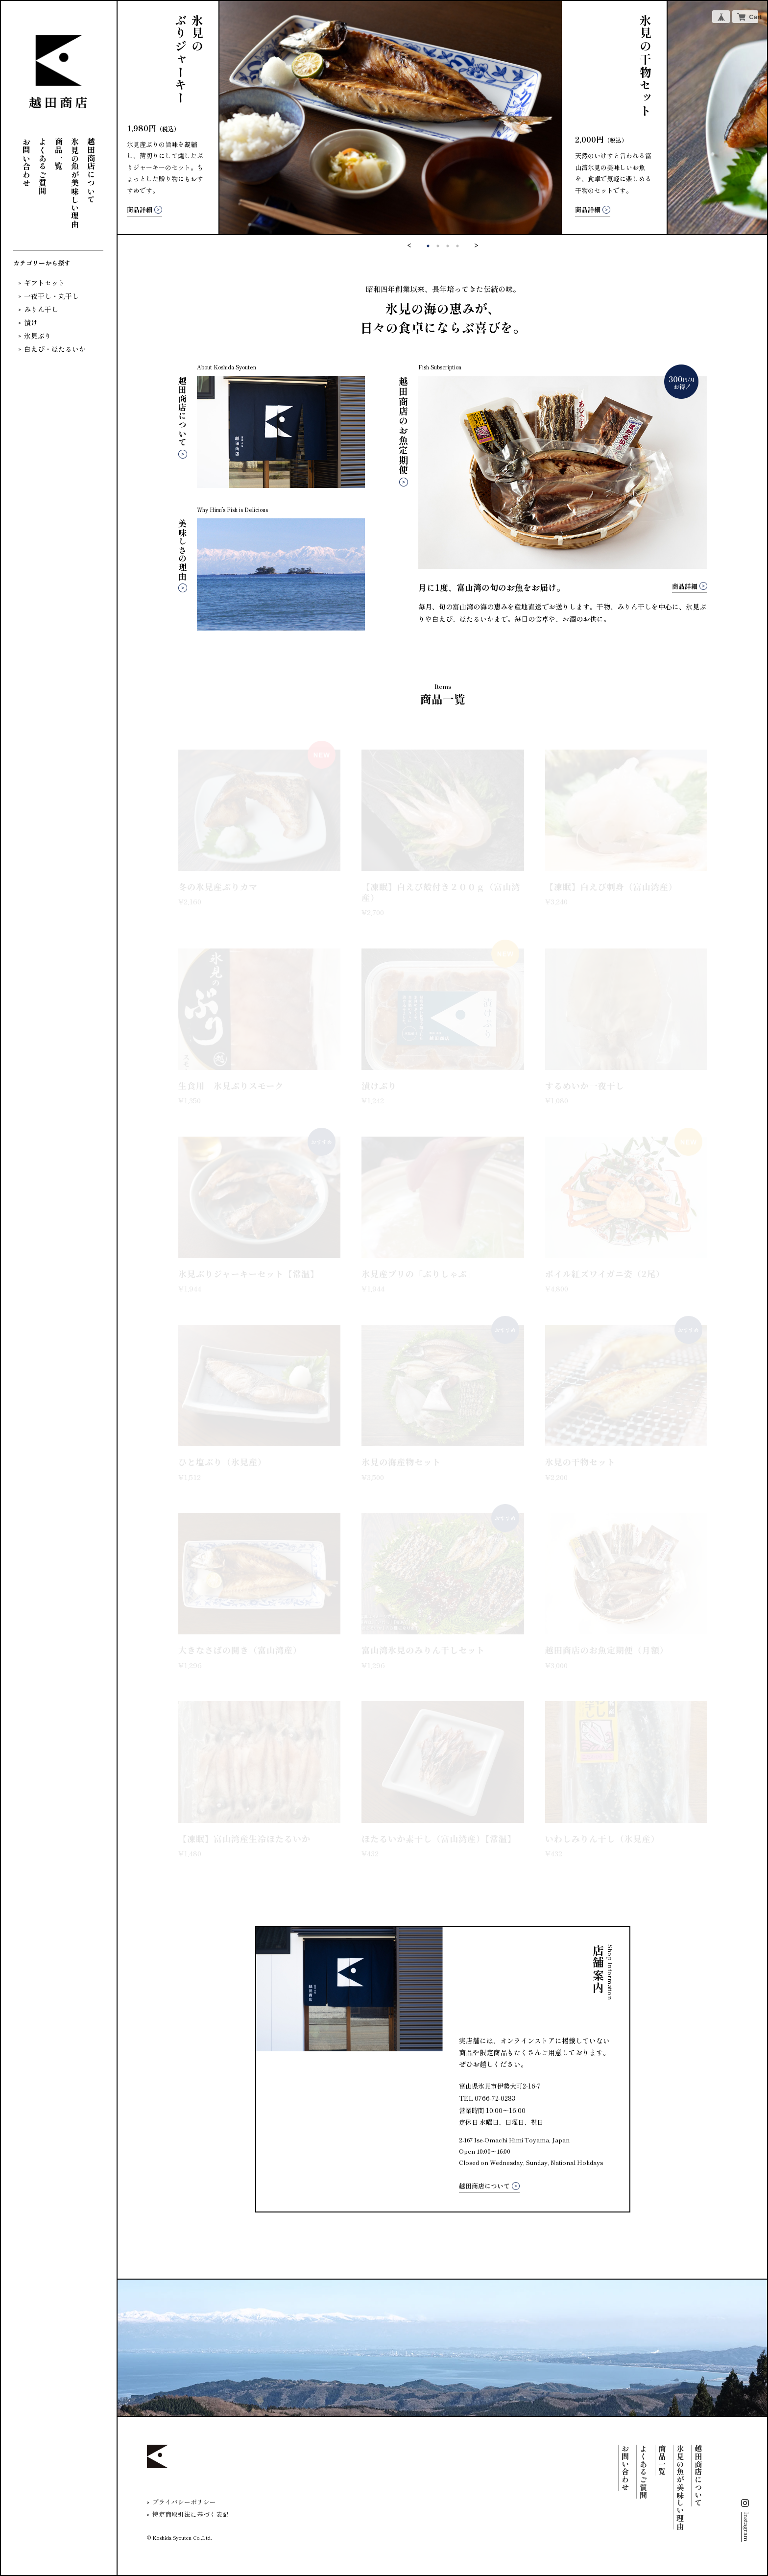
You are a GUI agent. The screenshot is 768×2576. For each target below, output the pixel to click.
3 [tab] (448, 246)
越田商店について (91, 170)
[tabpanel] (443, 117)
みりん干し (41, 309)
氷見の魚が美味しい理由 (75, 183)
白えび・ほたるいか (55, 349)
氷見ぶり (37, 335)
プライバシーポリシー (184, 2502)
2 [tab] (438, 246)
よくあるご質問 (42, 166)
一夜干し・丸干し (51, 296)
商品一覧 (59, 154)
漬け (31, 322)
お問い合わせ (26, 162)
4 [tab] (457, 246)
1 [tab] (428, 246)
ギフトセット (44, 283)
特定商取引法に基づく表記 (190, 2514)
